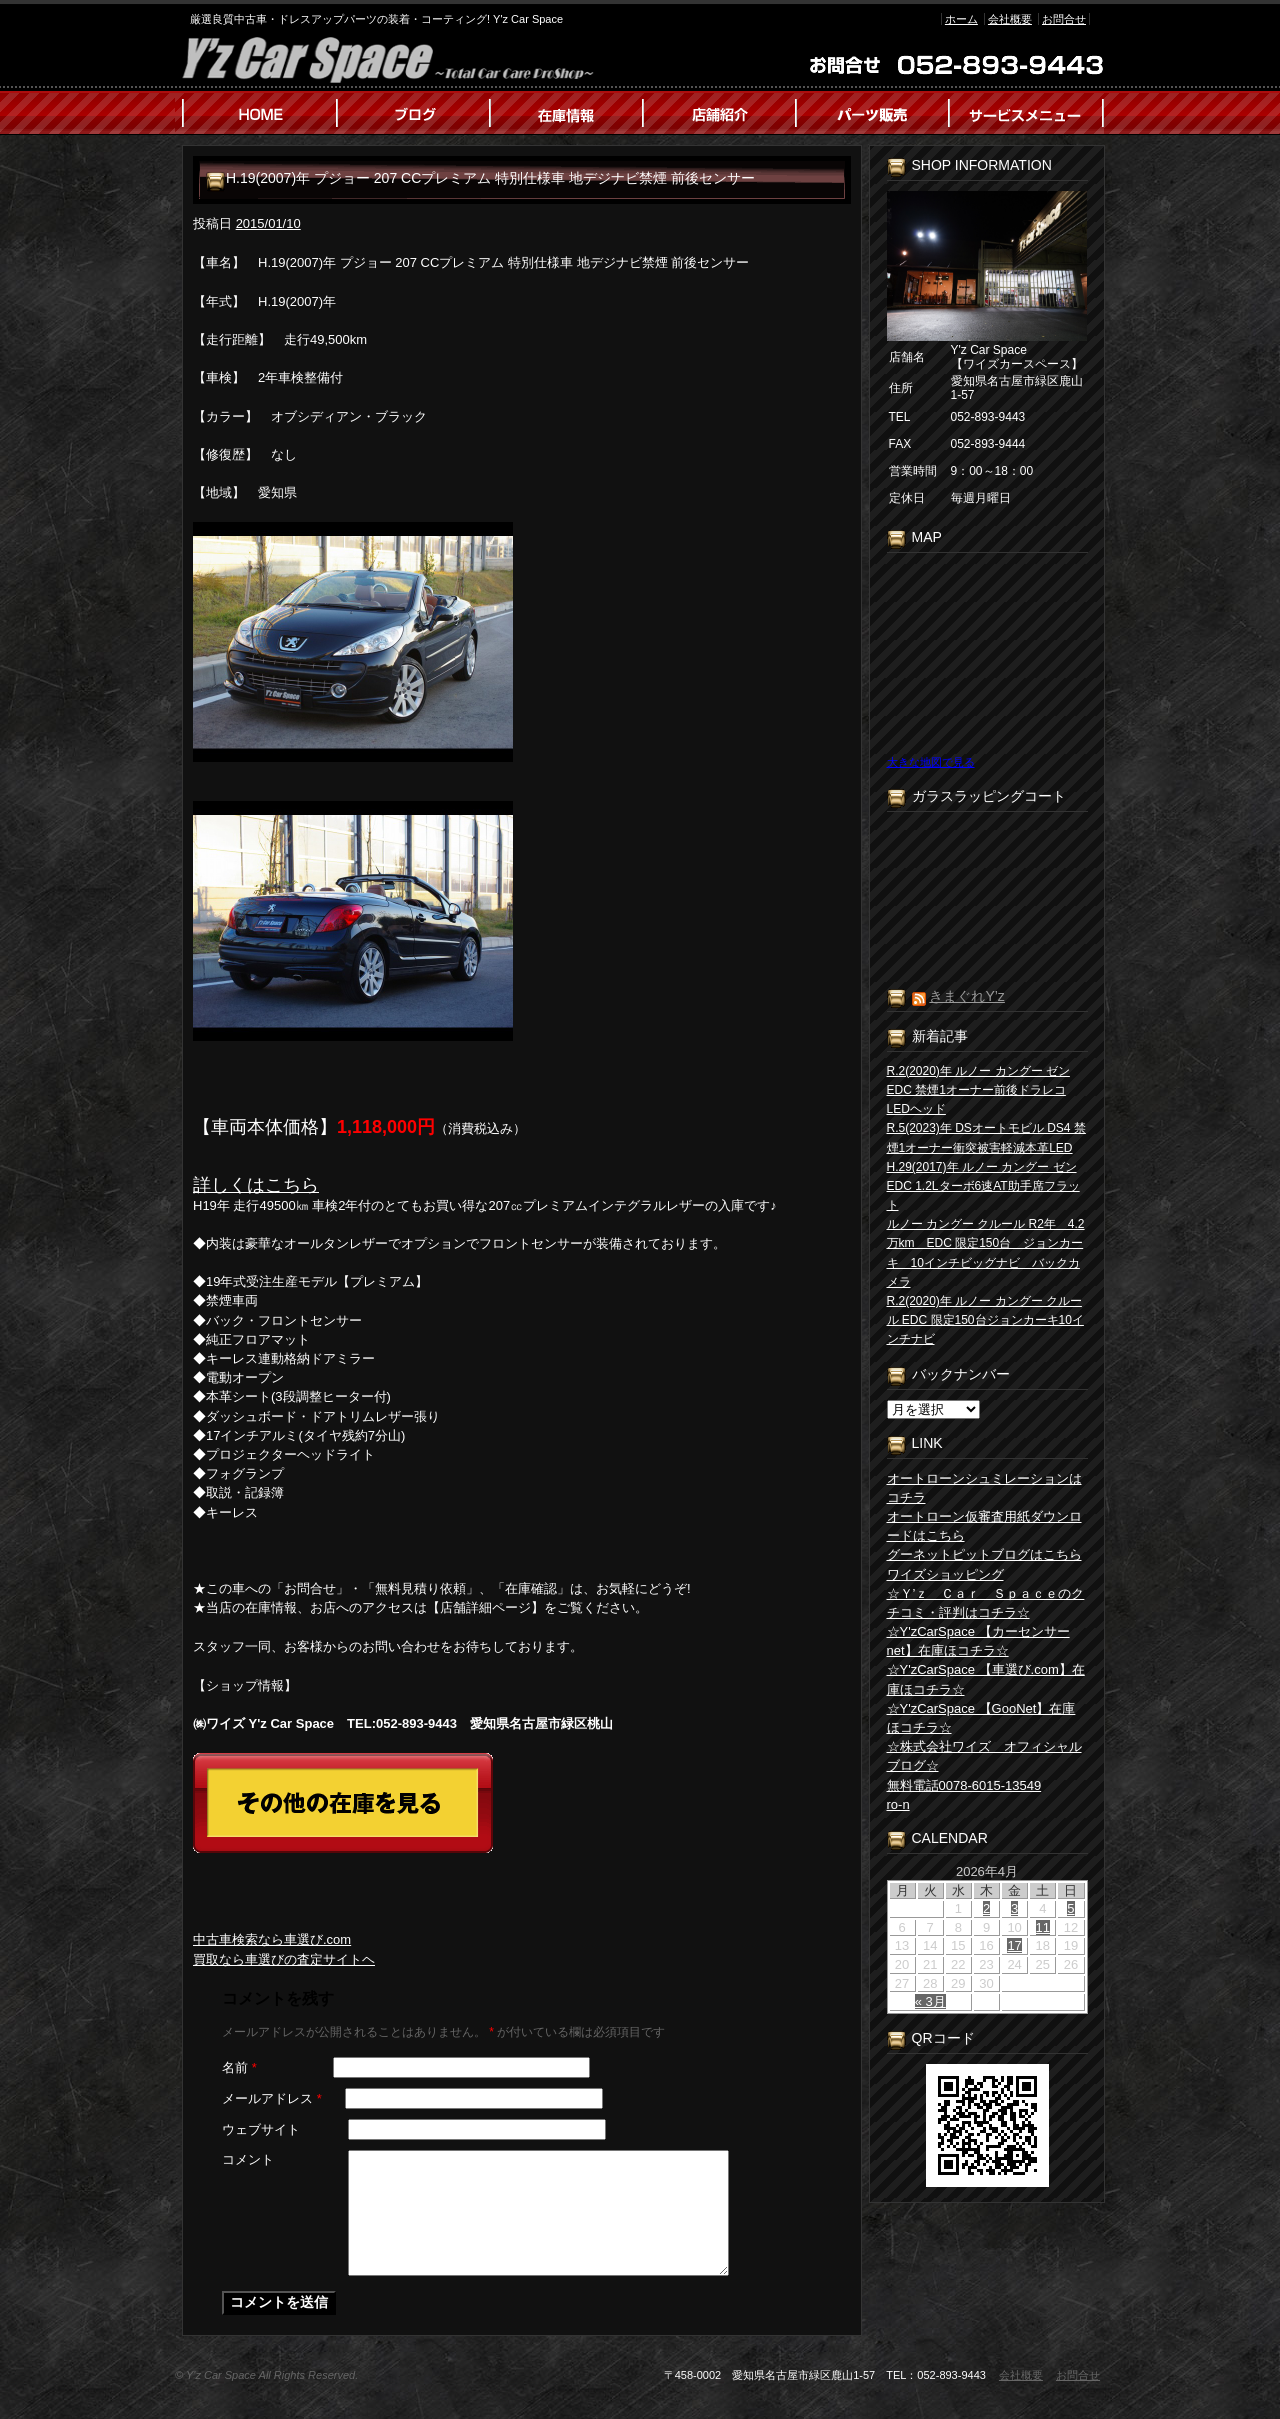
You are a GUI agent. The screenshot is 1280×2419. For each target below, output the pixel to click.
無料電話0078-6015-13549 (964, 1785)
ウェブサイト (261, 2129)
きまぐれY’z (966, 996)
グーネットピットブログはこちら (984, 1554)
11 (1043, 1927)
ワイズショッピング (945, 1574)
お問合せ (1064, 19)
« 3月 (930, 2001)
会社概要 (1010, 19)
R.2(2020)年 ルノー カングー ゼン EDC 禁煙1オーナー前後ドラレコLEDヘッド (978, 1090)
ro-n (898, 1804)
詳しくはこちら (256, 1185)
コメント (248, 2159)
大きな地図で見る (931, 762)
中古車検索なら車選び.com (272, 1939)
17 (1014, 1945)
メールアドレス (272, 2098)
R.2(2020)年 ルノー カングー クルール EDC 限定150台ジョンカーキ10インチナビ (985, 1320)
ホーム (961, 19)
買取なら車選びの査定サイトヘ (284, 1959)
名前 (239, 2067)
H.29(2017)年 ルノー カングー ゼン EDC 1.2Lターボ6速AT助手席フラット (983, 1186)
